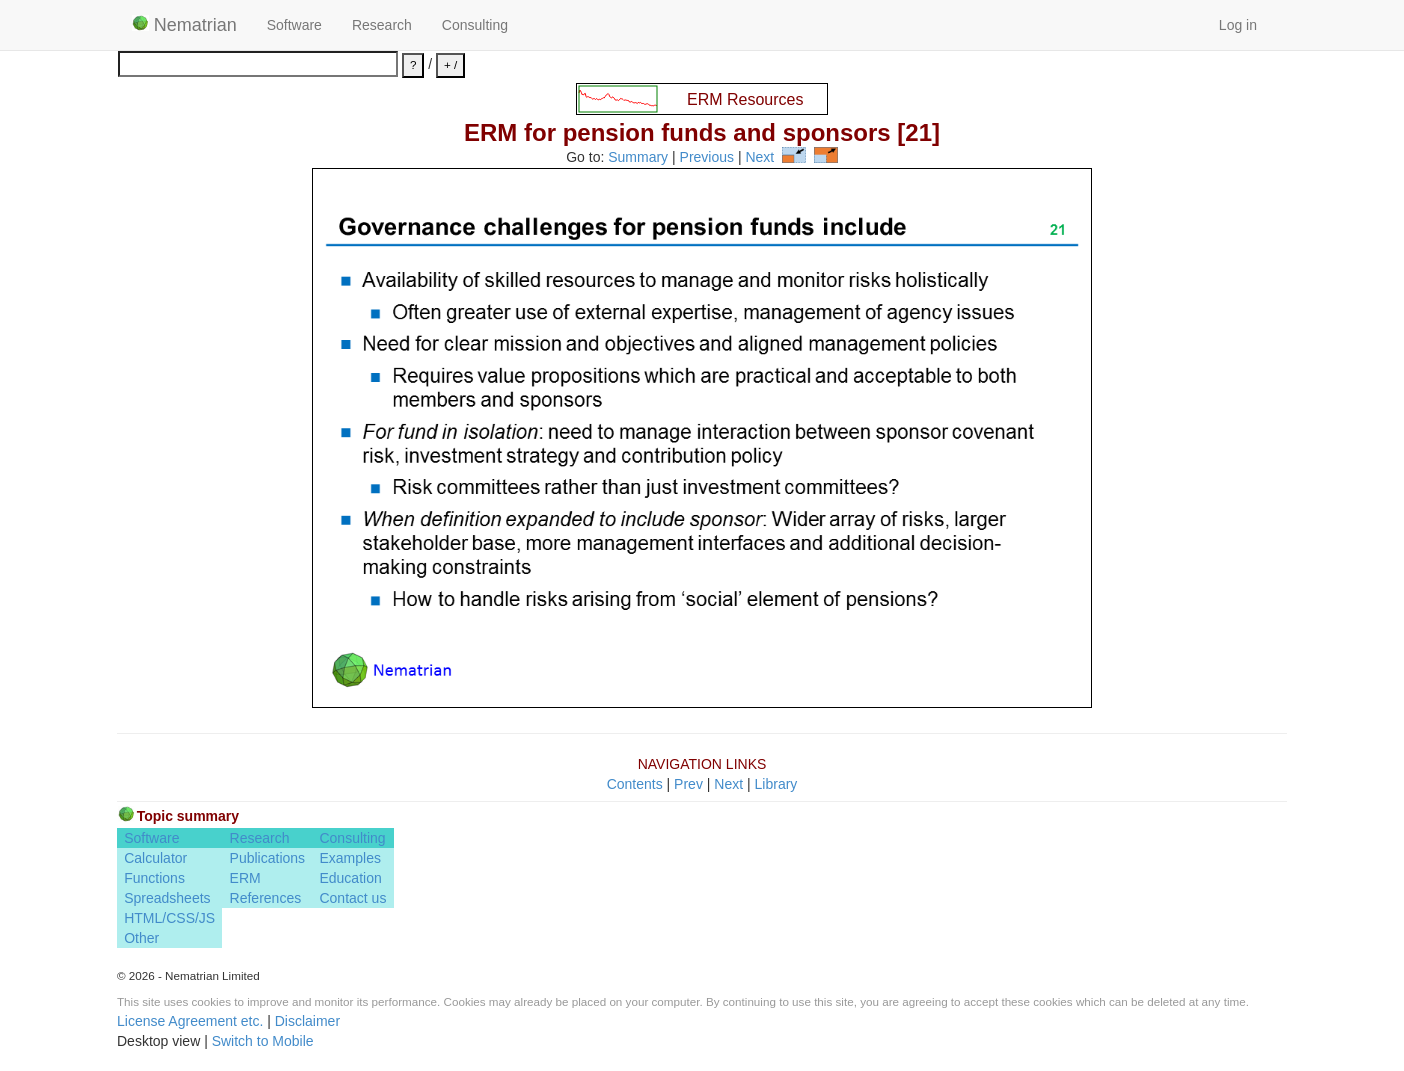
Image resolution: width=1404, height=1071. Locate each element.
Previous (707, 158)
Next (759, 158)
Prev (688, 784)
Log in (1238, 25)
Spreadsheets (167, 898)
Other (141, 938)
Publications (268, 858)
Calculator (155, 858)
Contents (635, 784)
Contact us (352, 898)
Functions (154, 878)
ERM (245, 878)
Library (776, 784)
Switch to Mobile (263, 1041)
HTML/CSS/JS (169, 918)
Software (294, 25)
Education (350, 878)
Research (382, 25)
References (266, 898)
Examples (349, 858)
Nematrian (184, 25)
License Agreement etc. (190, 1021)
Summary (638, 158)
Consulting (475, 25)
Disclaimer (307, 1021)
